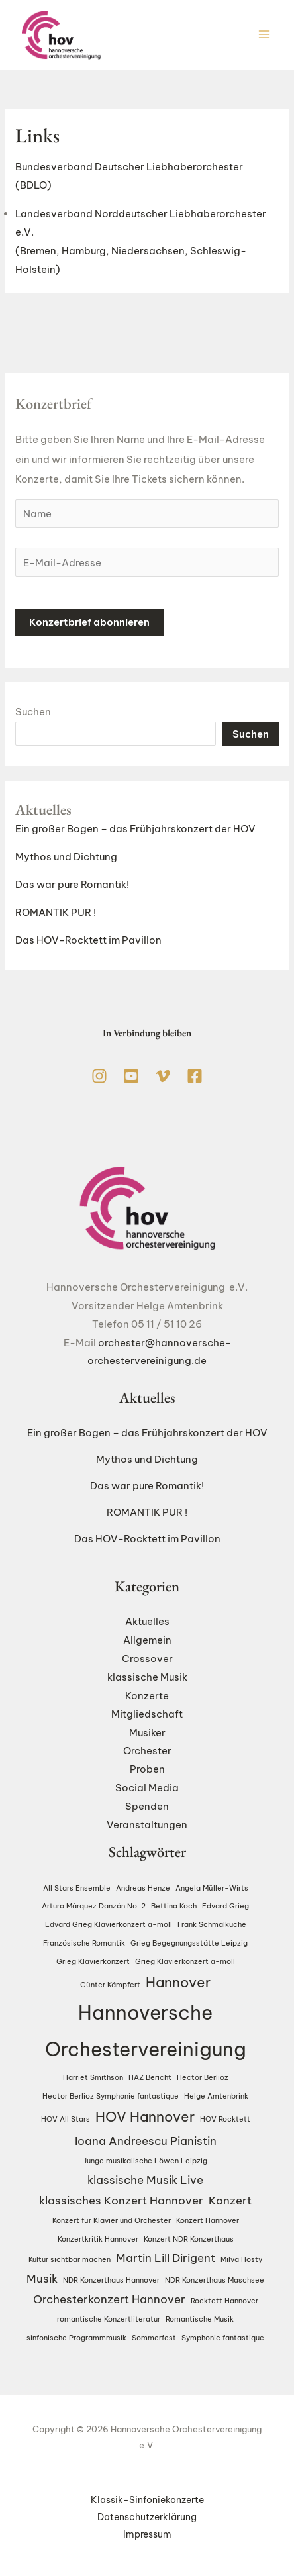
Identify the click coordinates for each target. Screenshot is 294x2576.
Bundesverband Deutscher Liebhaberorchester (129, 167)
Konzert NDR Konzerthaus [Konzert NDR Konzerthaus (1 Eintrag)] (189, 2239)
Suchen (33, 712)
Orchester (147, 1751)
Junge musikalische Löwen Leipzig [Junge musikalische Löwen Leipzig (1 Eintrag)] (145, 2160)
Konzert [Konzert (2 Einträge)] (230, 2200)
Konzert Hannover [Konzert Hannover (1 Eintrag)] (207, 2220)
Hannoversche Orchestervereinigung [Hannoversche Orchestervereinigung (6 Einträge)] (145, 2031)
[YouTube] (131, 1076)
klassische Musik (147, 1677)
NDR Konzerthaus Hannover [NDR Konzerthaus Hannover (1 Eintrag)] (111, 2280)
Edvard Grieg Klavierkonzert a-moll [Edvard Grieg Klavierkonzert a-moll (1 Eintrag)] (108, 1924)
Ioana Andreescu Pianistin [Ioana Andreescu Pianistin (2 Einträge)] (146, 2141)
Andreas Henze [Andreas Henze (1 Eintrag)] (143, 1888)
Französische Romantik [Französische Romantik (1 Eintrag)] (84, 1943)
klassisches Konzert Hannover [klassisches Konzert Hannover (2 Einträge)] (121, 2200)
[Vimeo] (163, 1076)
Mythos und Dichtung (66, 857)
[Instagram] (99, 1076)
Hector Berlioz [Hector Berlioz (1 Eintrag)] (202, 2078)
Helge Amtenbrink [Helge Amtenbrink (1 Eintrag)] (216, 2096)
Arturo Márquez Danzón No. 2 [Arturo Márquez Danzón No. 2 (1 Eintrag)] (94, 1906)
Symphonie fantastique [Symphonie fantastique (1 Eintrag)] (222, 2337)
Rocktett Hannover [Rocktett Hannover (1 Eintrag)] (224, 2300)
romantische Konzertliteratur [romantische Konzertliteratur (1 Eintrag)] (108, 2319)
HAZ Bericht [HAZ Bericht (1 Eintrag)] (150, 2078)
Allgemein (147, 1640)
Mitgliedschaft (147, 1714)
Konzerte (147, 1695)
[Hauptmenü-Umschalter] (264, 35)
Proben (147, 1769)
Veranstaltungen (147, 1824)
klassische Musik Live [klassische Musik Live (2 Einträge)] (145, 2180)
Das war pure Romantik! (72, 885)
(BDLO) (33, 185)
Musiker (147, 1732)
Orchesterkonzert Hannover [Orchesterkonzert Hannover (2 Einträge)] (109, 2299)
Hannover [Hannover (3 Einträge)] (178, 1982)
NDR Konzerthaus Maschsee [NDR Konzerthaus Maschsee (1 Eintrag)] (214, 2280)
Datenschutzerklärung (147, 2517)
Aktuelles (147, 1622)
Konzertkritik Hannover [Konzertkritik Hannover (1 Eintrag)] (98, 2239)
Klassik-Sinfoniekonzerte (147, 2500)
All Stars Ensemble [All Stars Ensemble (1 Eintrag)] (77, 1888)
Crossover (147, 1658)
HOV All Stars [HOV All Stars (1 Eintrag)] (65, 2119)
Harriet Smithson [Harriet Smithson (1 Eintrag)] (93, 2078)
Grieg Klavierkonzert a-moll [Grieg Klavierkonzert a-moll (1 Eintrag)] (185, 1961)
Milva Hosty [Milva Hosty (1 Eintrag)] (241, 2259)
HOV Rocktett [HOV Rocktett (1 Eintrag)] (225, 2119)
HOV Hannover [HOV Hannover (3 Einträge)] (145, 2117)
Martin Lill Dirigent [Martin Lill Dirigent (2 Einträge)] (165, 2258)
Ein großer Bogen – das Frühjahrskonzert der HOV (135, 829)
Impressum (147, 2534)
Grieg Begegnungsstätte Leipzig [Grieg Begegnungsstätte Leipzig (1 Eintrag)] (189, 1943)
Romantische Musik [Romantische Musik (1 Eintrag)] (200, 2319)
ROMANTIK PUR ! (55, 913)
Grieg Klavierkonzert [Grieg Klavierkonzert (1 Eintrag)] (93, 1961)
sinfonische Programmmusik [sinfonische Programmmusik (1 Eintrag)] (76, 2337)
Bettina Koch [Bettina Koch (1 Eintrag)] (174, 1906)
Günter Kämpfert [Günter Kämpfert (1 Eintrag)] (110, 1984)
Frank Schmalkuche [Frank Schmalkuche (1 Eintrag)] (211, 1924)
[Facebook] (195, 1076)
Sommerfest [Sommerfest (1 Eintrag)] (154, 2337)
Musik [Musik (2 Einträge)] (42, 2278)
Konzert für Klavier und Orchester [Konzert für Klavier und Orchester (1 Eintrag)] (111, 2220)
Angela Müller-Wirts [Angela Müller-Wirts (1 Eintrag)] (211, 1888)
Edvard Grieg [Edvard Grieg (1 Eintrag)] (225, 1906)
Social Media (147, 1787)
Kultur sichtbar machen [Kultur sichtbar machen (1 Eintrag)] (69, 2259)
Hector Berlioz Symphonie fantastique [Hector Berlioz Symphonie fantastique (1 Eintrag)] (110, 2096)
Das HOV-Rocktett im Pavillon (88, 940)
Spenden (147, 1806)
